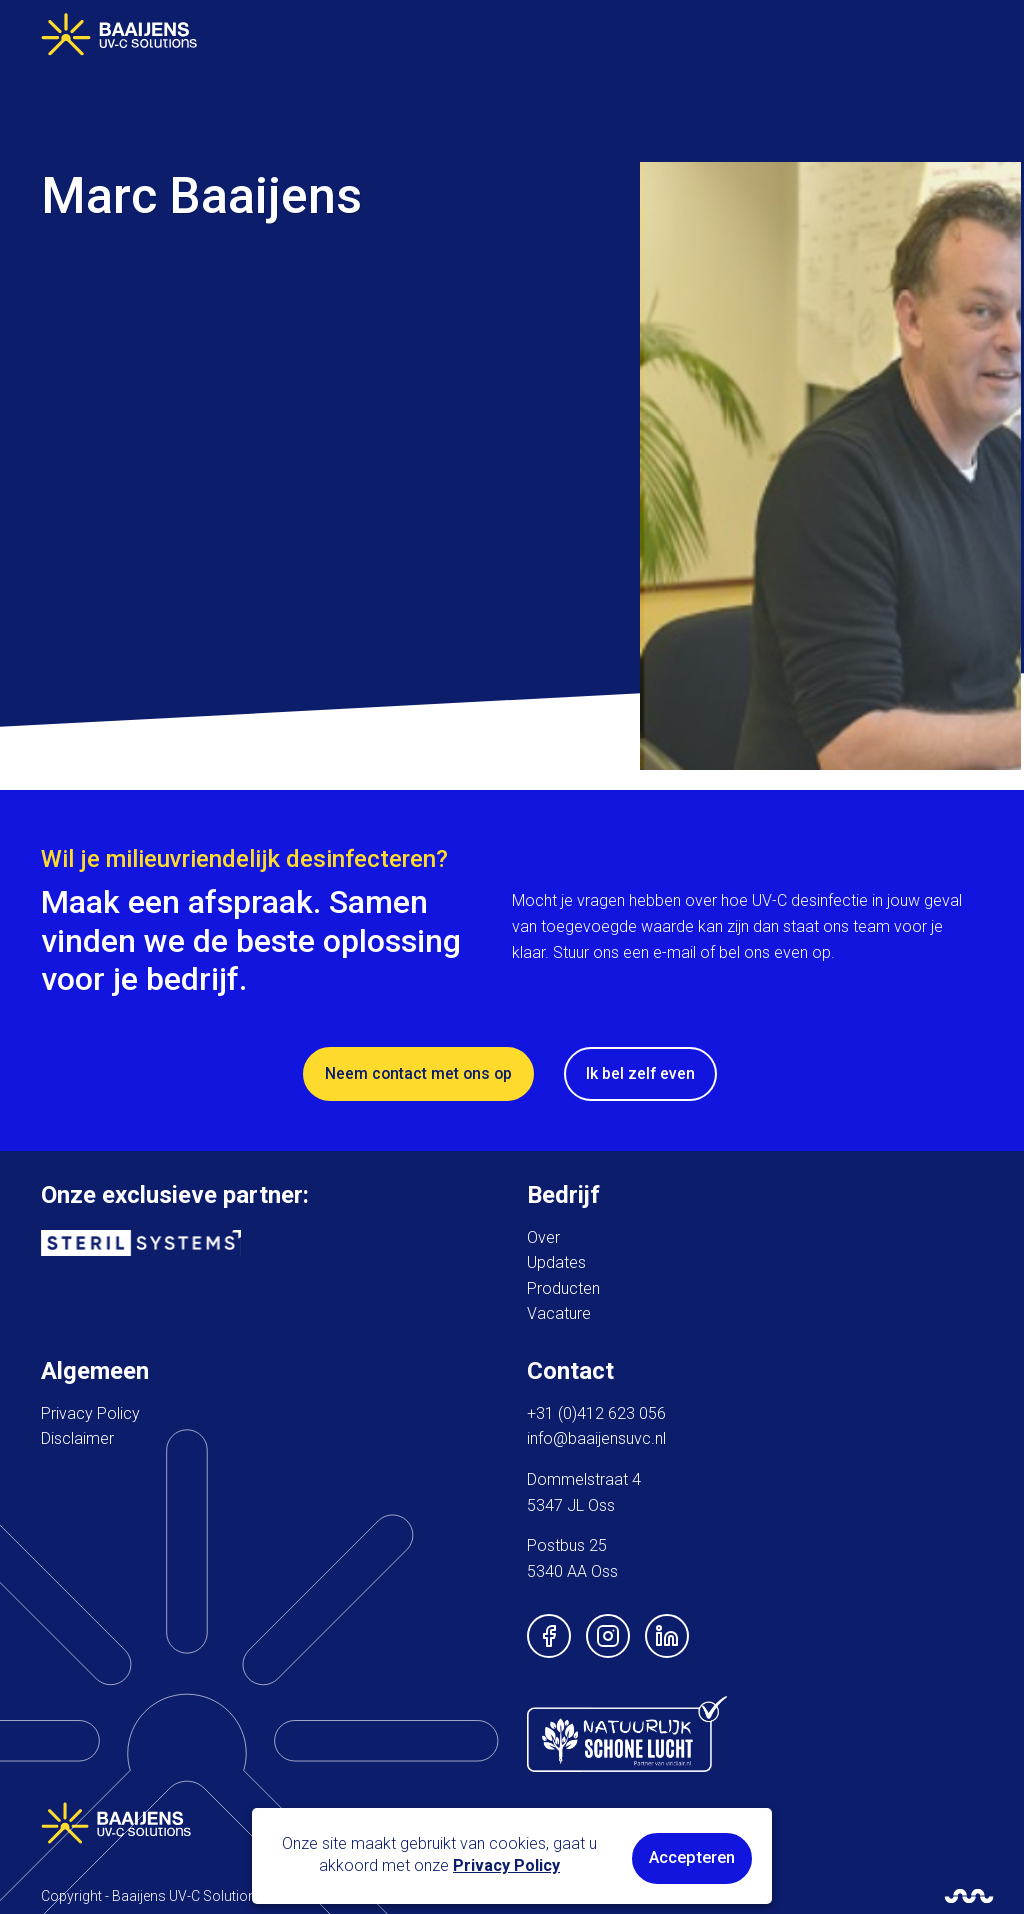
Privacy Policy (90, 1409)
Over (543, 1233)
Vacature (559, 1310)
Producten (563, 1284)
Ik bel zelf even (644, 1070)
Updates (556, 1259)
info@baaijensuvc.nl (596, 1435)
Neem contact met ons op (420, 1070)
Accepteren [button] (693, 1858)
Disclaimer (77, 1435)
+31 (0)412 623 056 (596, 1409)
